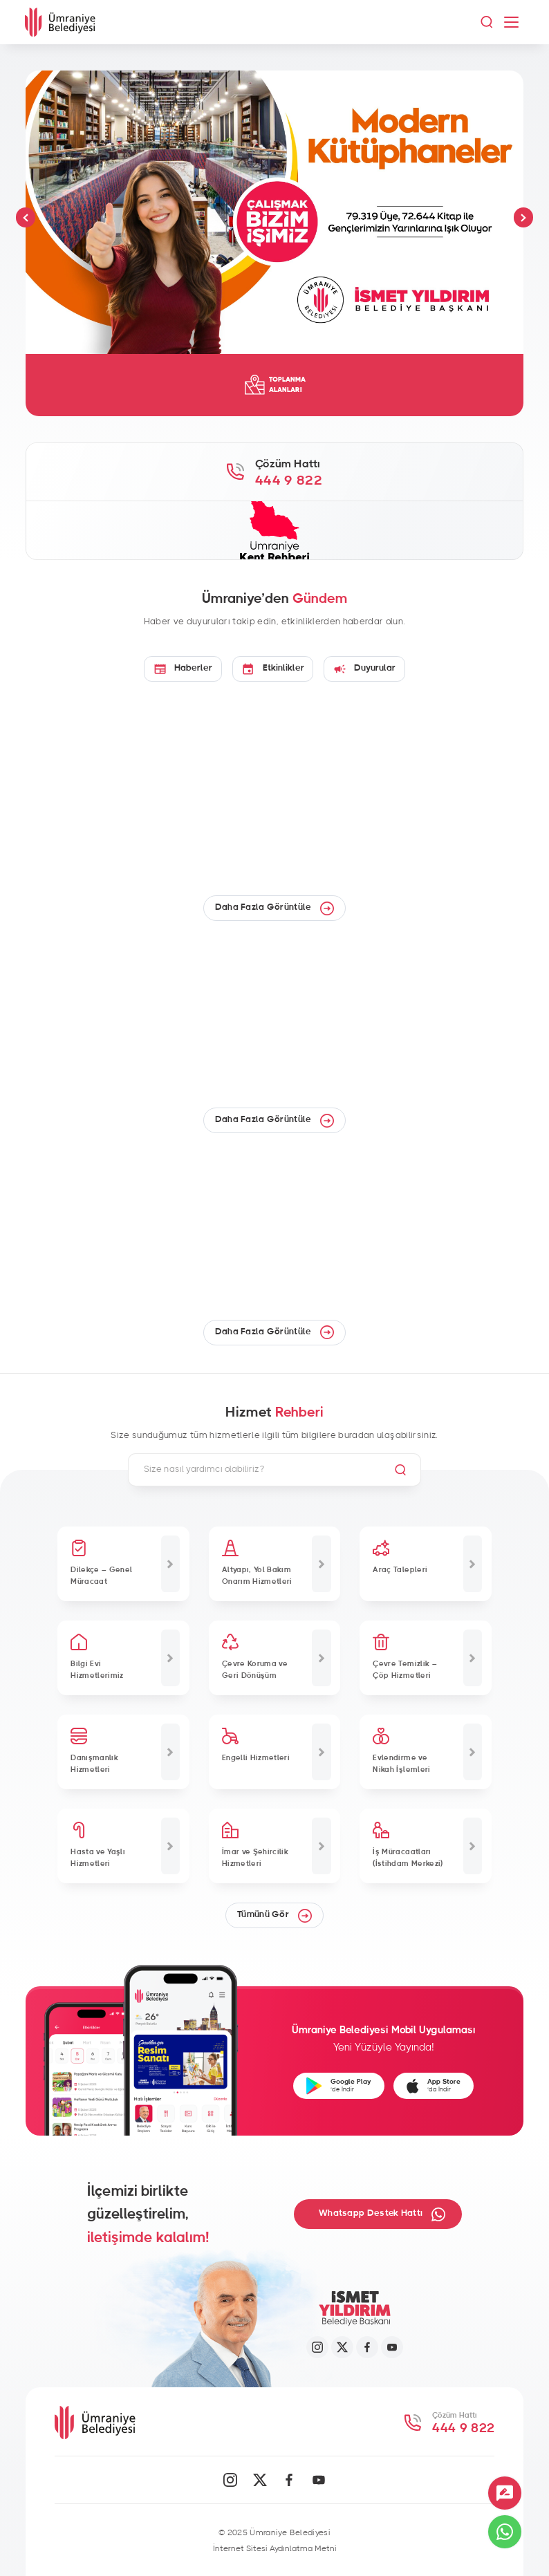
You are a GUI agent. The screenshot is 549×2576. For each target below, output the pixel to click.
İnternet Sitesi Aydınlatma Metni (275, 2548)
